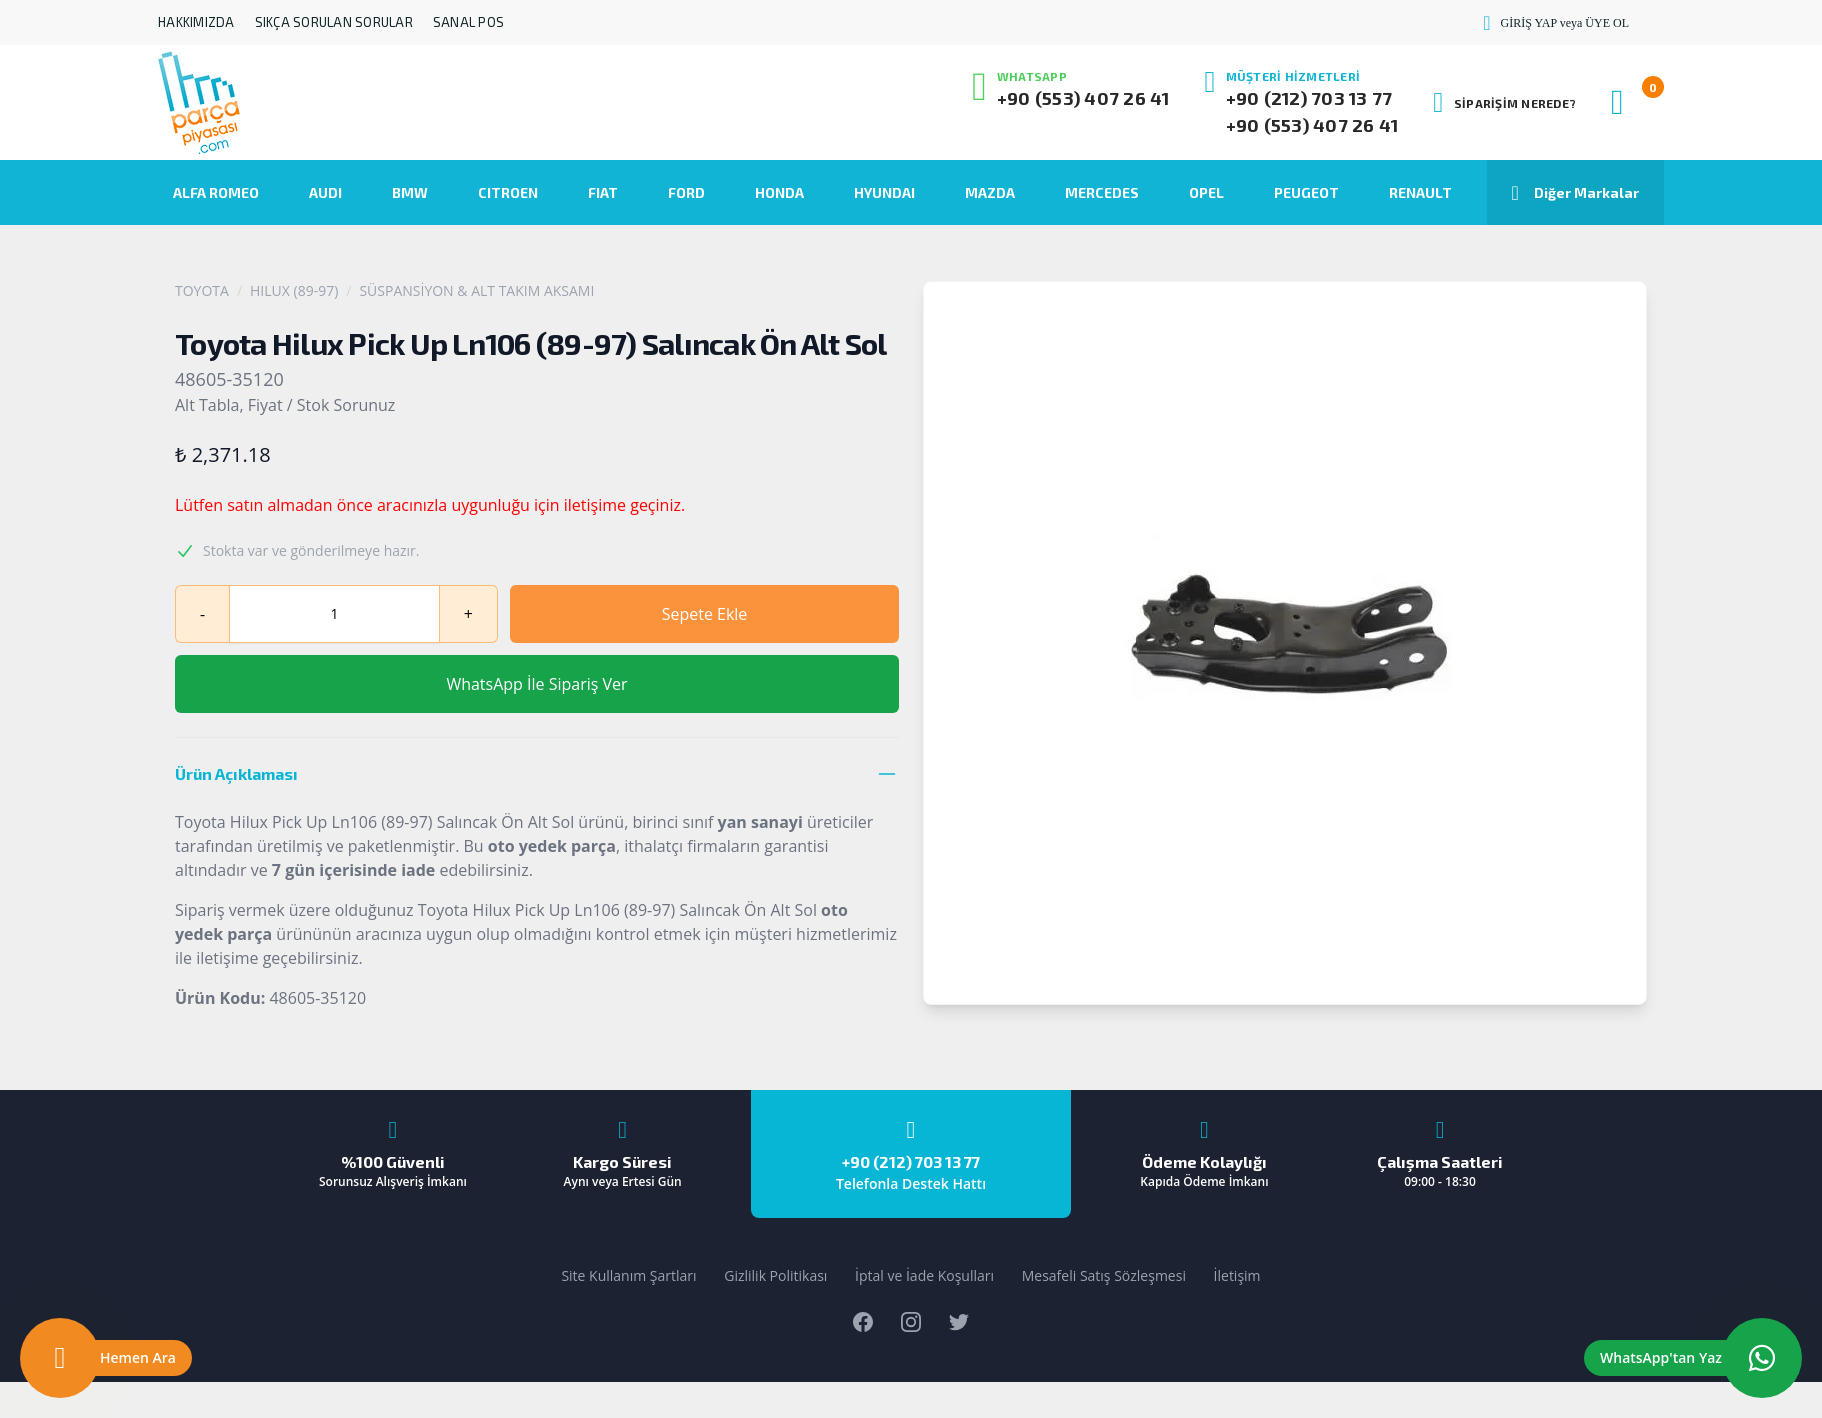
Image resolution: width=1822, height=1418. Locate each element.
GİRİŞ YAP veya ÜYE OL (1556, 23)
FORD (686, 192)
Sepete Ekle (705, 614)
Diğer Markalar (1575, 193)
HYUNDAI (884, 192)
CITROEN (508, 192)
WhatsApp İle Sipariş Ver (536, 684)
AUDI (325, 192)
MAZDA (990, 192)
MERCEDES (1102, 192)
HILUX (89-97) (294, 290)
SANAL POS (468, 22)
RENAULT (1420, 192)
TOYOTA (202, 290)
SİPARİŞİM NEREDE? (1504, 103)
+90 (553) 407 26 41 (1083, 98)
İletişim (1237, 1275)
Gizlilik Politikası (775, 1275)
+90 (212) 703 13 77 (1309, 98)
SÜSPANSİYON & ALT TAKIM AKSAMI (476, 290)
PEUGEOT (1306, 192)
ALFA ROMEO (216, 192)
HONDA (779, 192)
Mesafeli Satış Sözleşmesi (1104, 1275)
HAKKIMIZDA (196, 22)
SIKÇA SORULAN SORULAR (334, 22)
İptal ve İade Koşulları (924, 1275)
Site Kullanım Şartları (628, 1275)
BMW (410, 192)
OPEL (1206, 192)
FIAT (603, 192)
